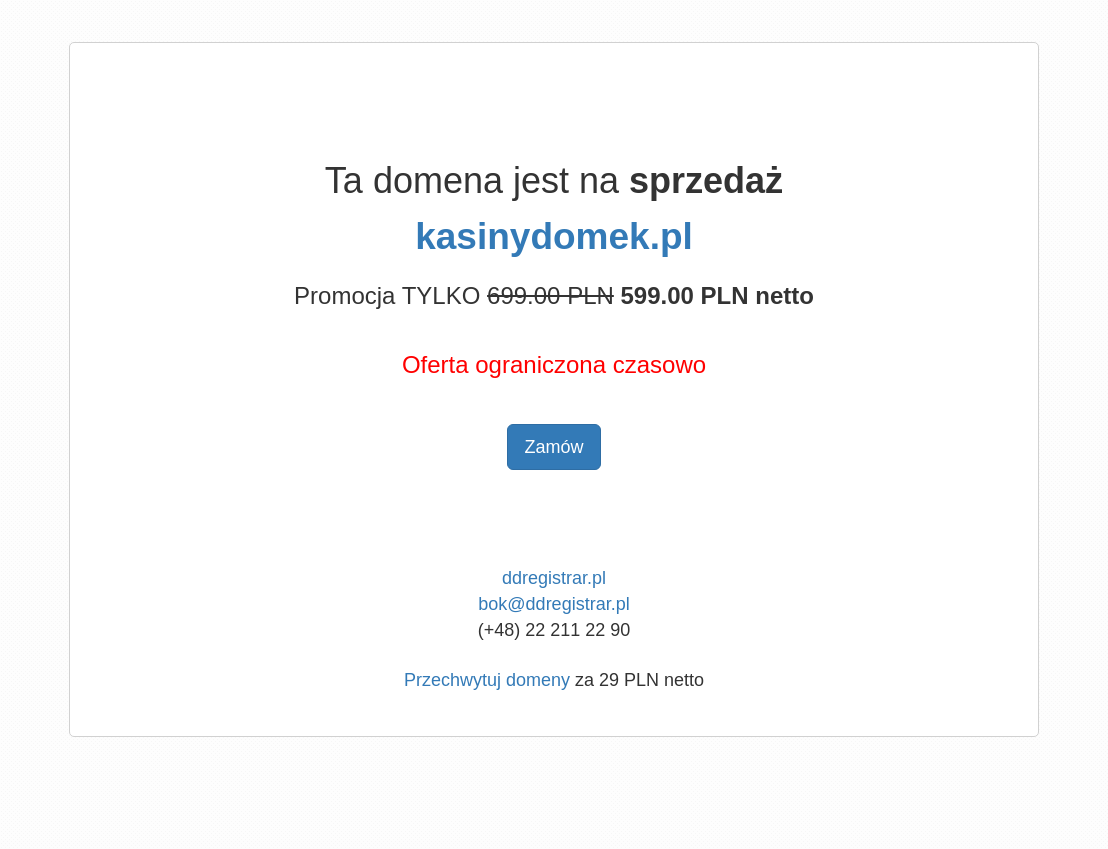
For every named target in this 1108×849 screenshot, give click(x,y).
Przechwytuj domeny (487, 680)
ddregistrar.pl (554, 578)
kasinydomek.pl (554, 236)
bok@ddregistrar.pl (553, 604)
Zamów (553, 447)
